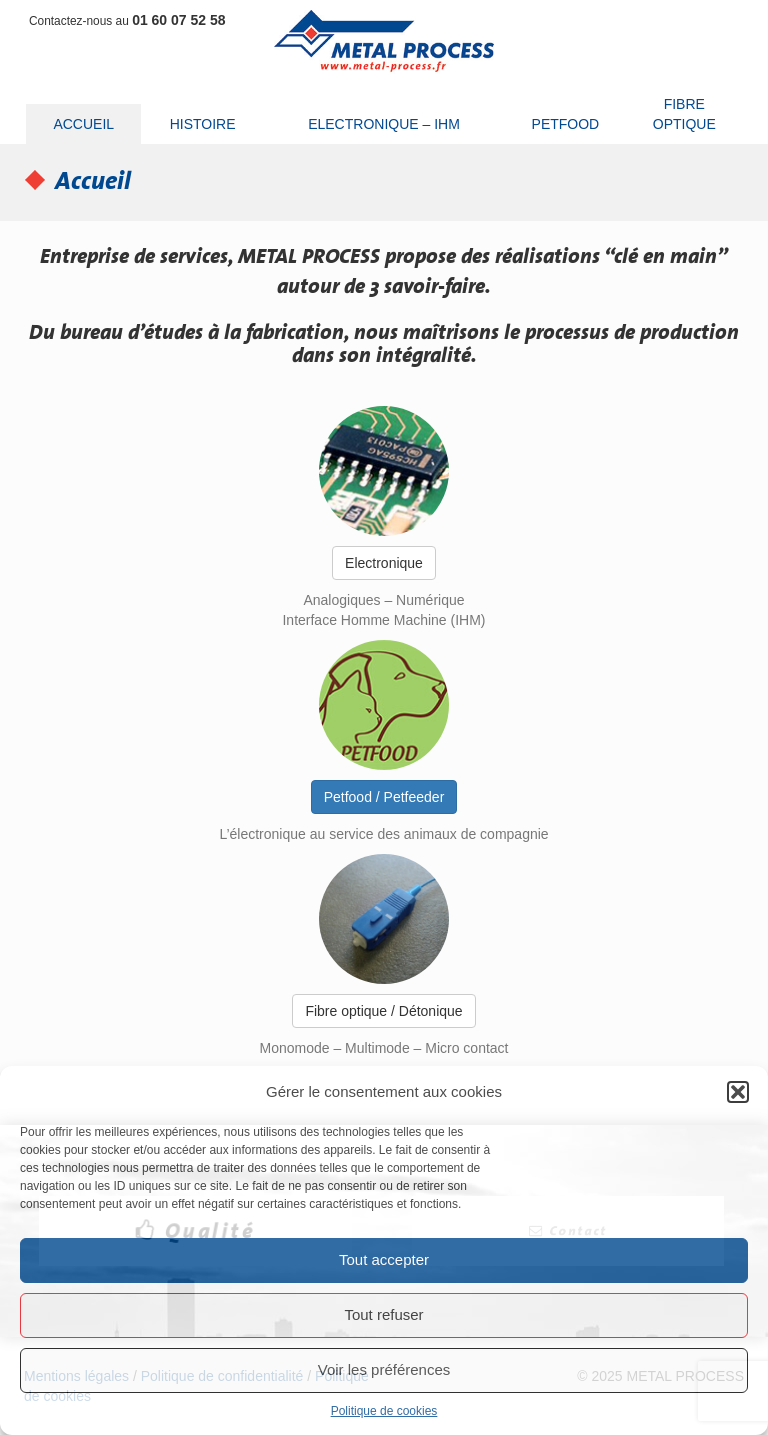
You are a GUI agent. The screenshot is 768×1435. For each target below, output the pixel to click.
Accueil (83, 124)
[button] (738, 1092)
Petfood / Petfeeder (384, 797)
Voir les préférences (384, 1369)
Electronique (384, 563)
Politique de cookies (384, 1411)
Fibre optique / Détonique (383, 1011)
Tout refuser (383, 1314)
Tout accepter (384, 1259)
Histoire (203, 124)
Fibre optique (684, 114)
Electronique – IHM (384, 124)
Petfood (566, 124)
